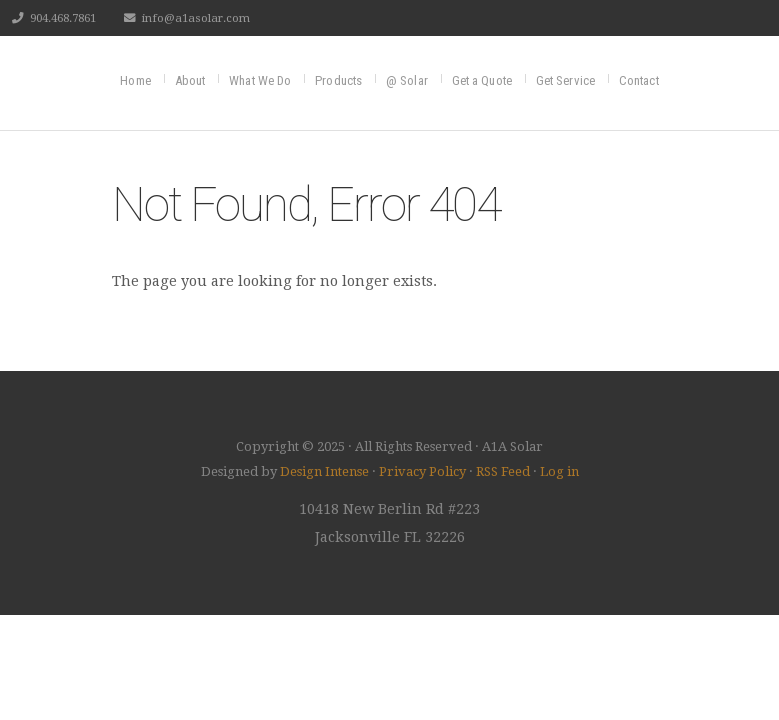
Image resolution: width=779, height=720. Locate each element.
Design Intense (324, 471)
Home (135, 80)
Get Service (565, 80)
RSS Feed (503, 471)
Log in (559, 471)
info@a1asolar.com (196, 18)
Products (338, 80)
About (190, 80)
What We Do (260, 80)
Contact (639, 80)
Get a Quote (482, 80)
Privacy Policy (422, 471)
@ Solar (407, 80)
